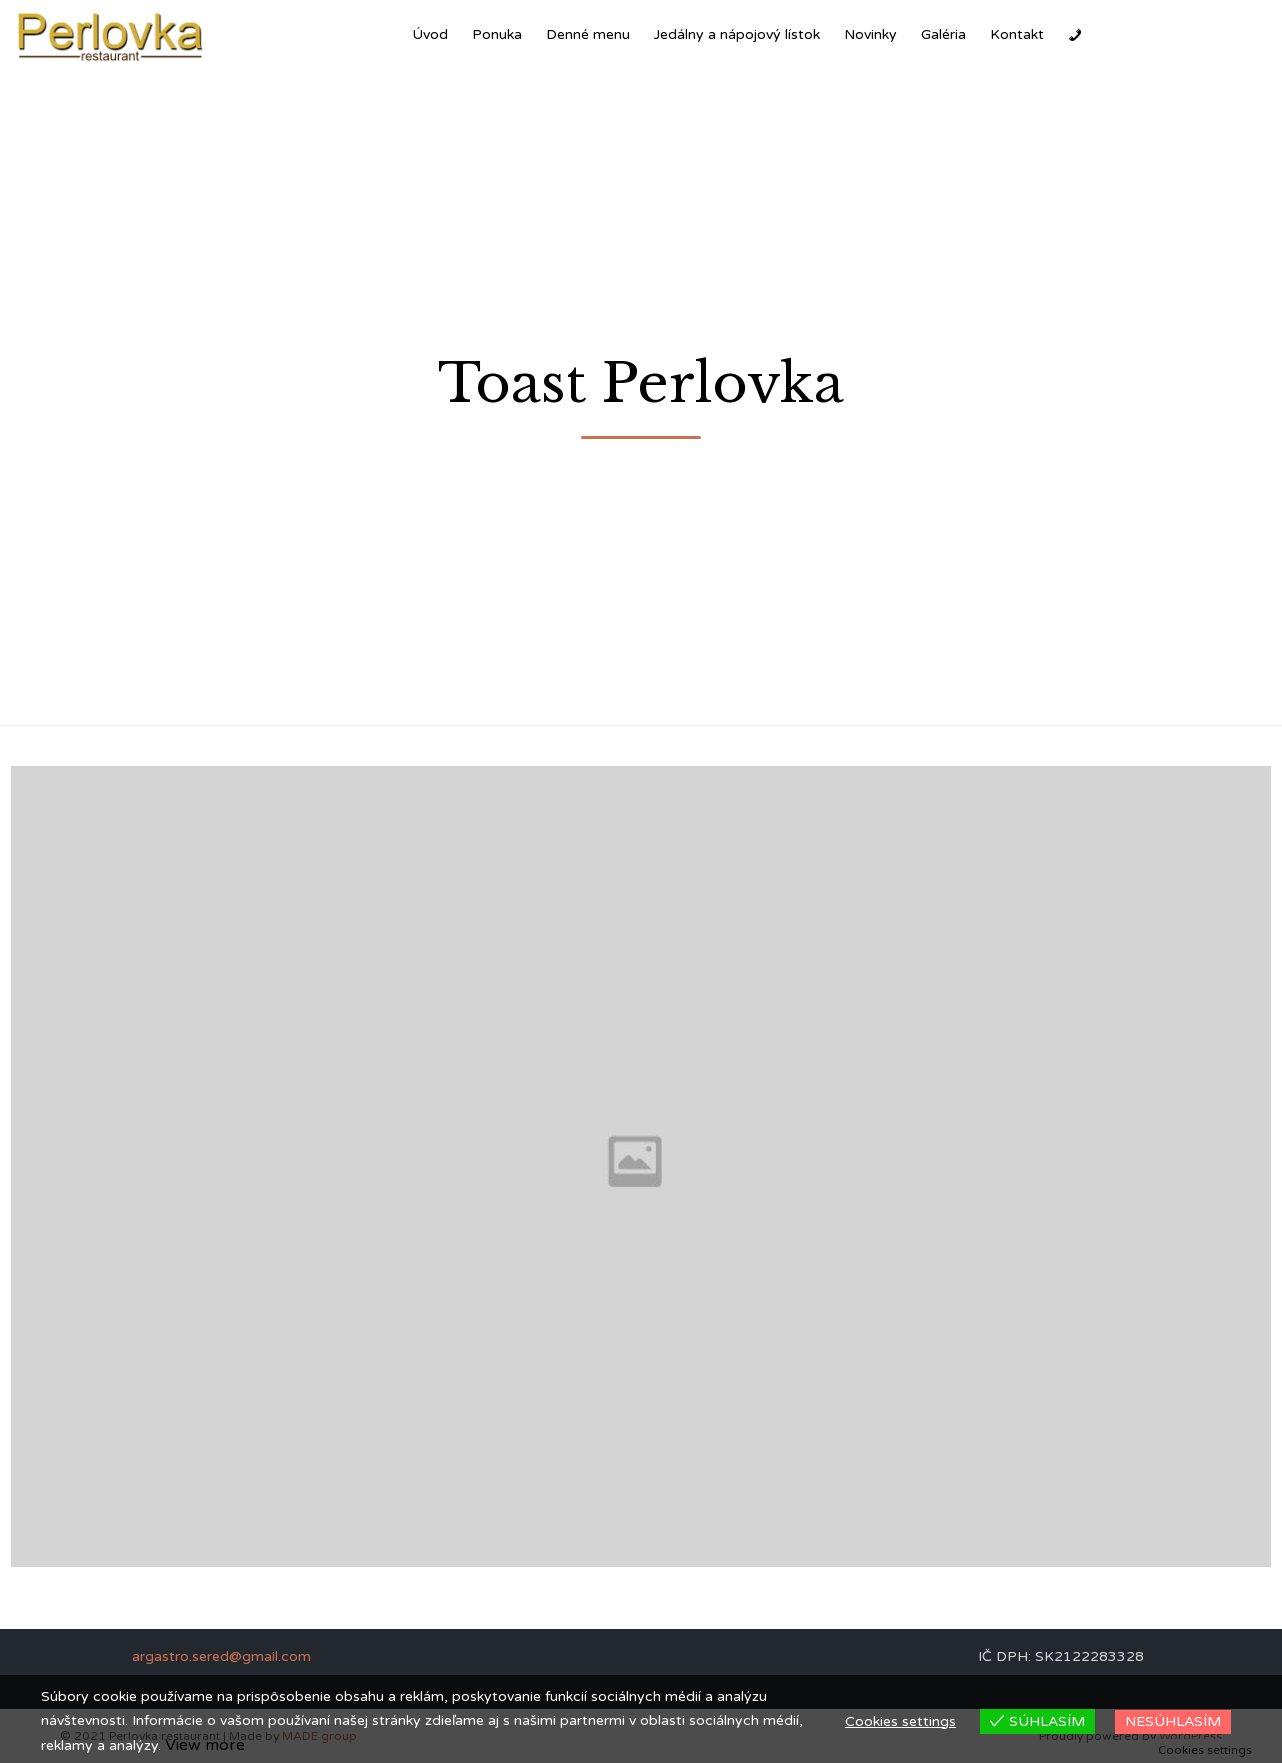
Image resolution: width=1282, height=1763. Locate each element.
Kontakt (1017, 34)
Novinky (870, 34)
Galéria (943, 34)
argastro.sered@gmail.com (221, 1656)
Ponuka (497, 34)
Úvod (430, 34)
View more (205, 1745)
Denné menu (588, 34)
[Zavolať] (1075, 35)
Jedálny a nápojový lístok (737, 34)
